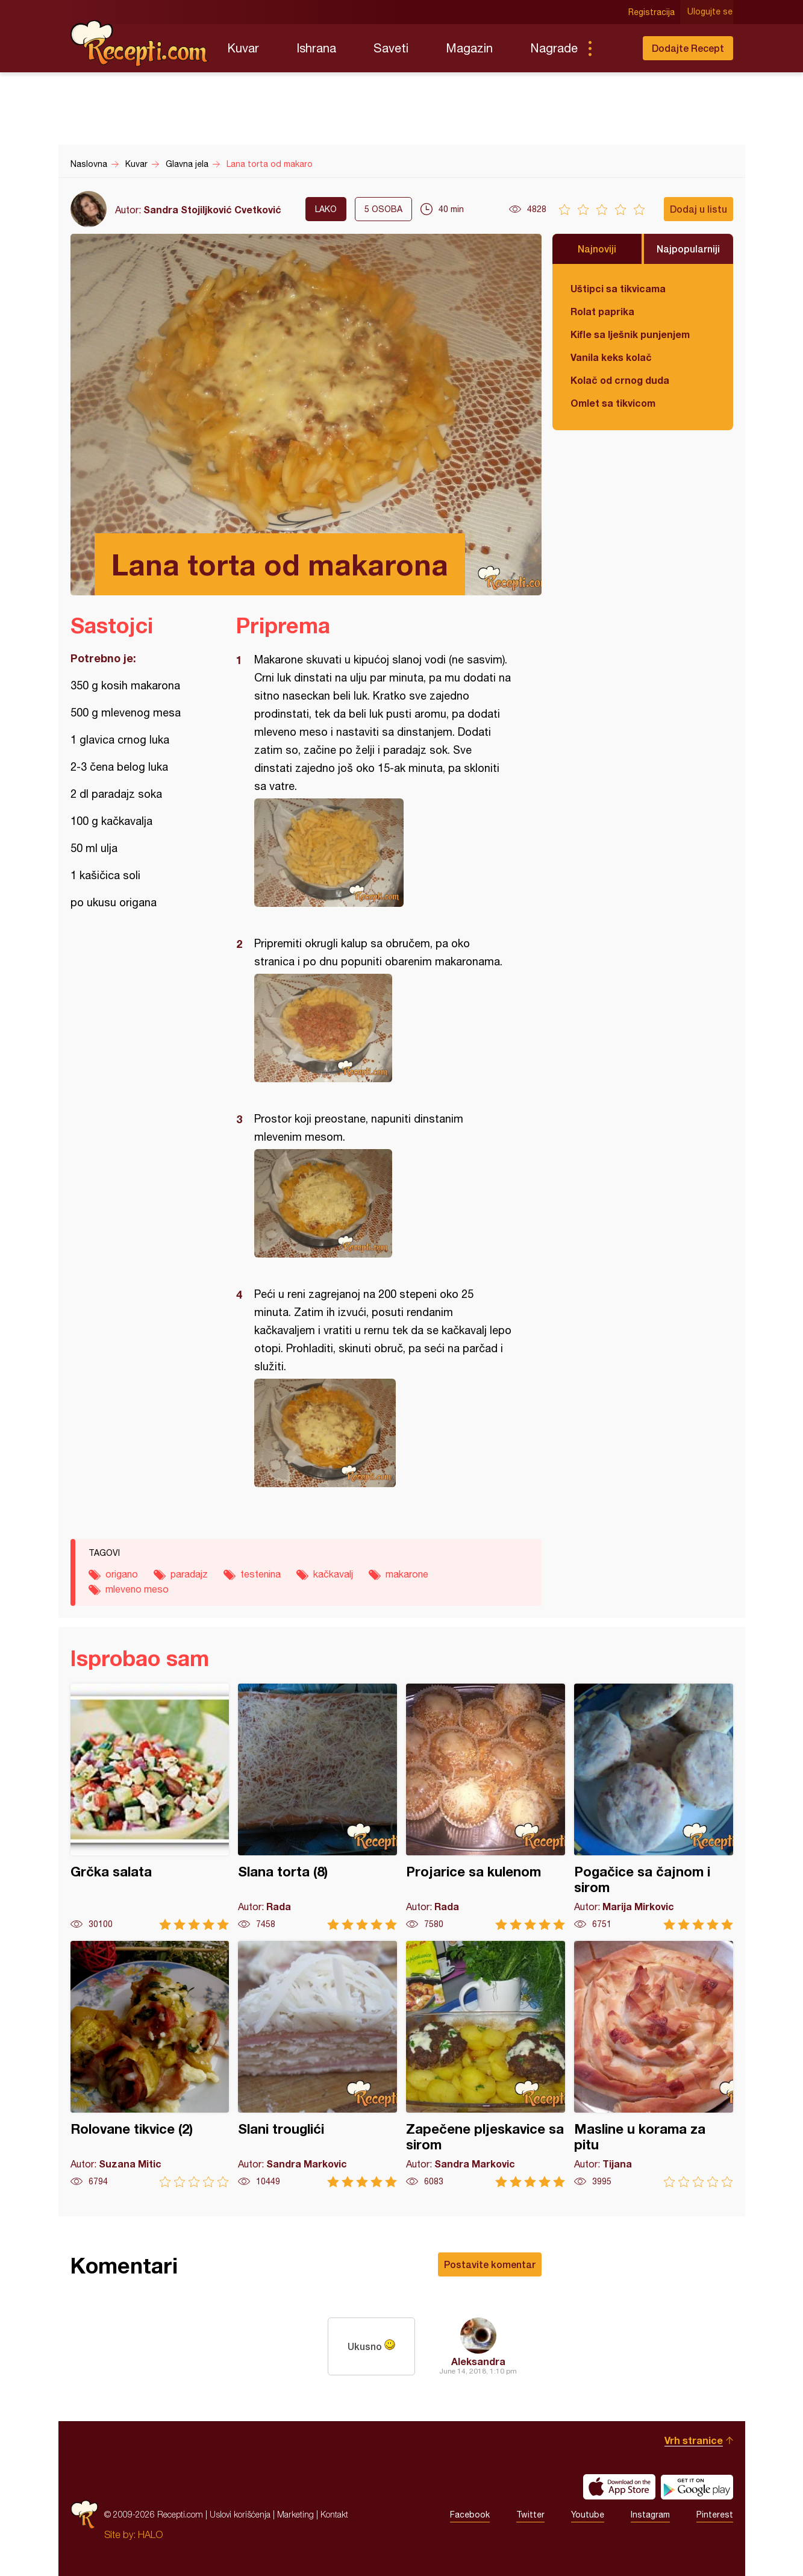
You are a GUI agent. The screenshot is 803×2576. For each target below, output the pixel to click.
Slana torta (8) (317, 1807)
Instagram (650, 2514)
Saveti (390, 48)
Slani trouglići (317, 2064)
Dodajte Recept (688, 48)
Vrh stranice (693, 2440)
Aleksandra (478, 2361)
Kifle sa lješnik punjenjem (630, 334)
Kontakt (334, 2514)
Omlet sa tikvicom (612, 403)
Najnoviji (597, 248)
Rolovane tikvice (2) (150, 2064)
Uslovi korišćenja (240, 2514)
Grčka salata (150, 1807)
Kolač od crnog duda (619, 380)
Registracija (652, 12)
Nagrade (554, 48)
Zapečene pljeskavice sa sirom (485, 2064)
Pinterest (714, 2514)
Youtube (587, 2514)
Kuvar (243, 48)
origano (121, 1573)
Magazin (469, 48)
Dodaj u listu (698, 209)
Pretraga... (613, 48)
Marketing (295, 2514)
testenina (260, 1573)
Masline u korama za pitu (653, 2064)
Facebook (470, 2514)
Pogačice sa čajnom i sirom (653, 1807)
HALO (150, 2534)
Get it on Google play (697, 2486)
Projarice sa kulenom (485, 1807)
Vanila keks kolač (611, 357)
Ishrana (316, 48)
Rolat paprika (602, 311)
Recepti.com (139, 43)
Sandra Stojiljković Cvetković (212, 209)
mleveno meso (137, 1589)
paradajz (189, 1573)
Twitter (530, 2514)
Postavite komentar (490, 2264)
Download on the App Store (619, 2486)
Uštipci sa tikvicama (618, 288)
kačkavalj (333, 1573)
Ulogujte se (710, 12)
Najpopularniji (688, 248)
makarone (407, 1573)
